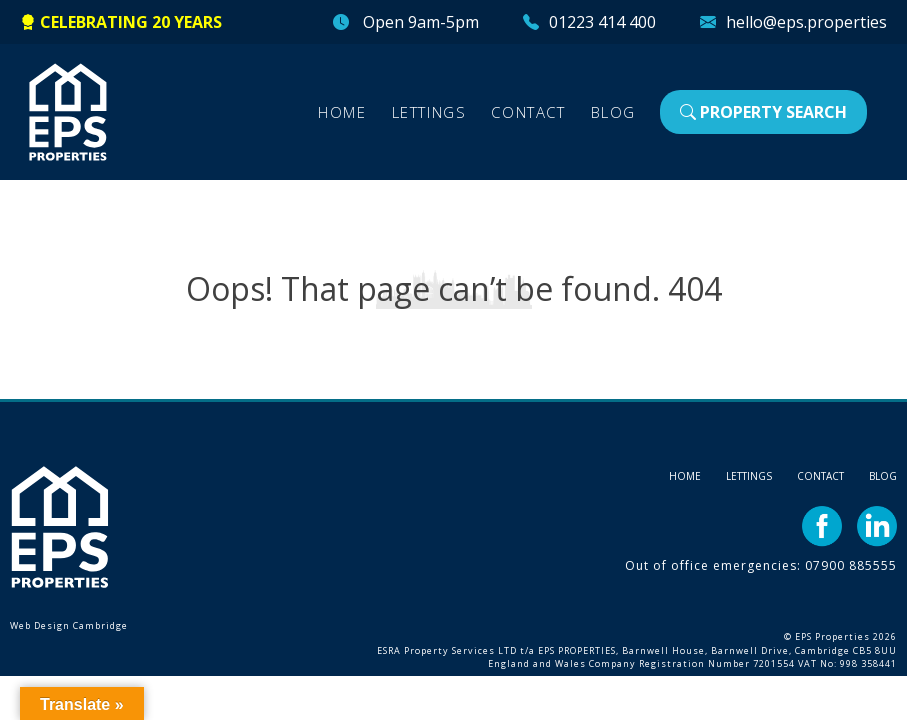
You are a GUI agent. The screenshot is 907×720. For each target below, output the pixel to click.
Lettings (429, 112)
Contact (528, 112)
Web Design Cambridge (69, 625)
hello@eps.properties (806, 22)
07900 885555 (851, 565)
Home (342, 112)
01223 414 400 (602, 22)
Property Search (763, 112)
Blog (613, 112)
